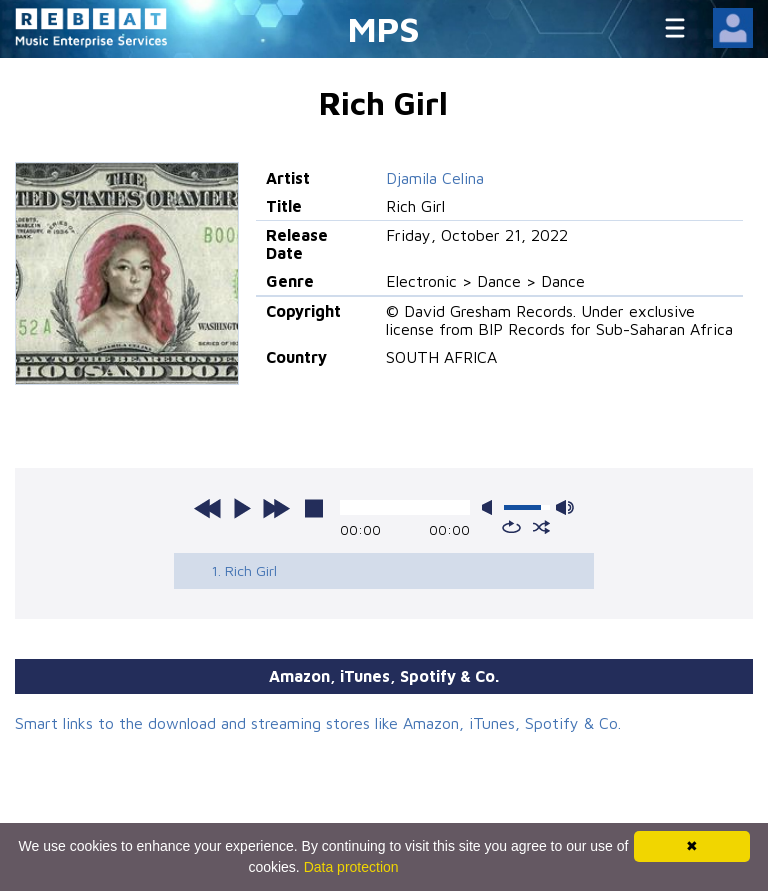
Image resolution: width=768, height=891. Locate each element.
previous (208, 508)
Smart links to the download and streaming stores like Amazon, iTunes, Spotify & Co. (318, 723)
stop (314, 508)
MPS (384, 28)
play (242, 508)
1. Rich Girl (244, 570)
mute (491, 507)
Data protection (351, 867)
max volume (565, 507)
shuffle (541, 527)
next (276, 508)
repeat (511, 527)
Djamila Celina (435, 178)
